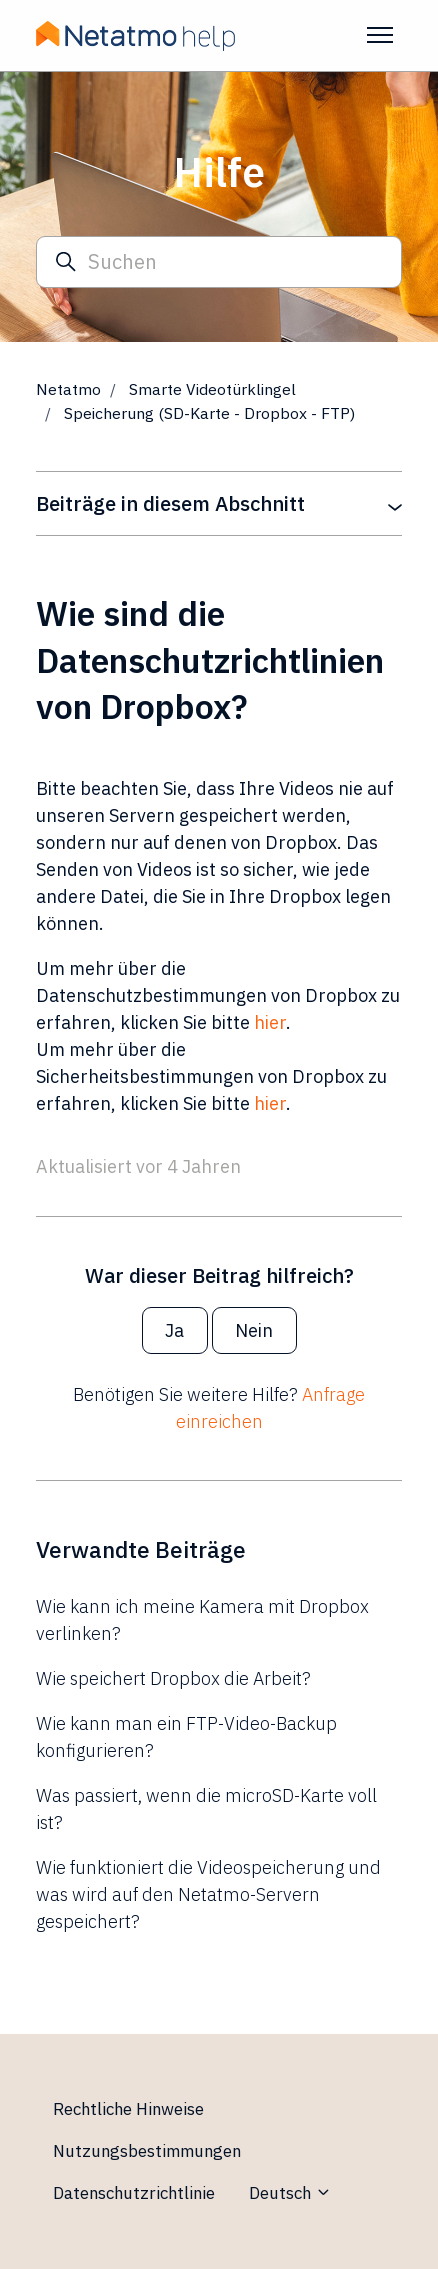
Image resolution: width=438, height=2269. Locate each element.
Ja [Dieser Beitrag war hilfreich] (174, 1330)
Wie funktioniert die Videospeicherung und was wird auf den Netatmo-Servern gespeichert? (208, 1894)
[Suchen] (219, 262)
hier (270, 1022)
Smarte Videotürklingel (212, 389)
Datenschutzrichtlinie (134, 2193)
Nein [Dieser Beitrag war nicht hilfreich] (254, 1330)
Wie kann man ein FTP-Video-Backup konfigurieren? (186, 1737)
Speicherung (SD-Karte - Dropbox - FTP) (209, 413)
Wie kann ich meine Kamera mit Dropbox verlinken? (202, 1620)
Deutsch (290, 2193)
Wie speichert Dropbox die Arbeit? (173, 1678)
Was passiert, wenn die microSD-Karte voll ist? (206, 1809)
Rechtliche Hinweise (128, 2109)
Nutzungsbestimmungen (147, 2151)
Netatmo (68, 389)
